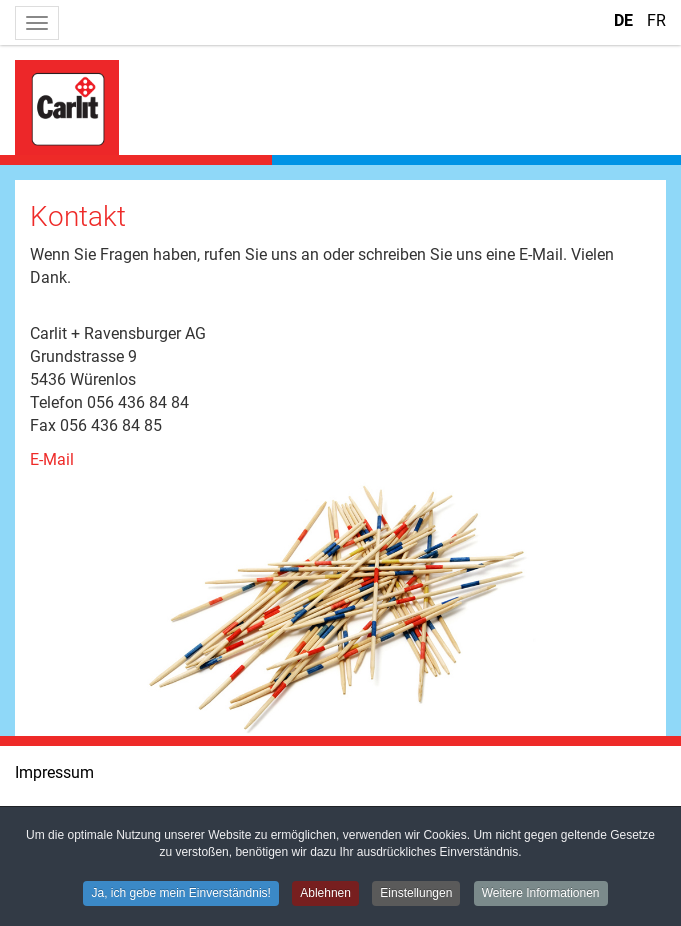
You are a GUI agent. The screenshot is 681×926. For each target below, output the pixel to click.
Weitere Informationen (541, 894)
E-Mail (52, 459)
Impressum (54, 772)
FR (656, 20)
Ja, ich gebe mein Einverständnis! (180, 894)
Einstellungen (416, 894)
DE (625, 20)
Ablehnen (325, 894)
